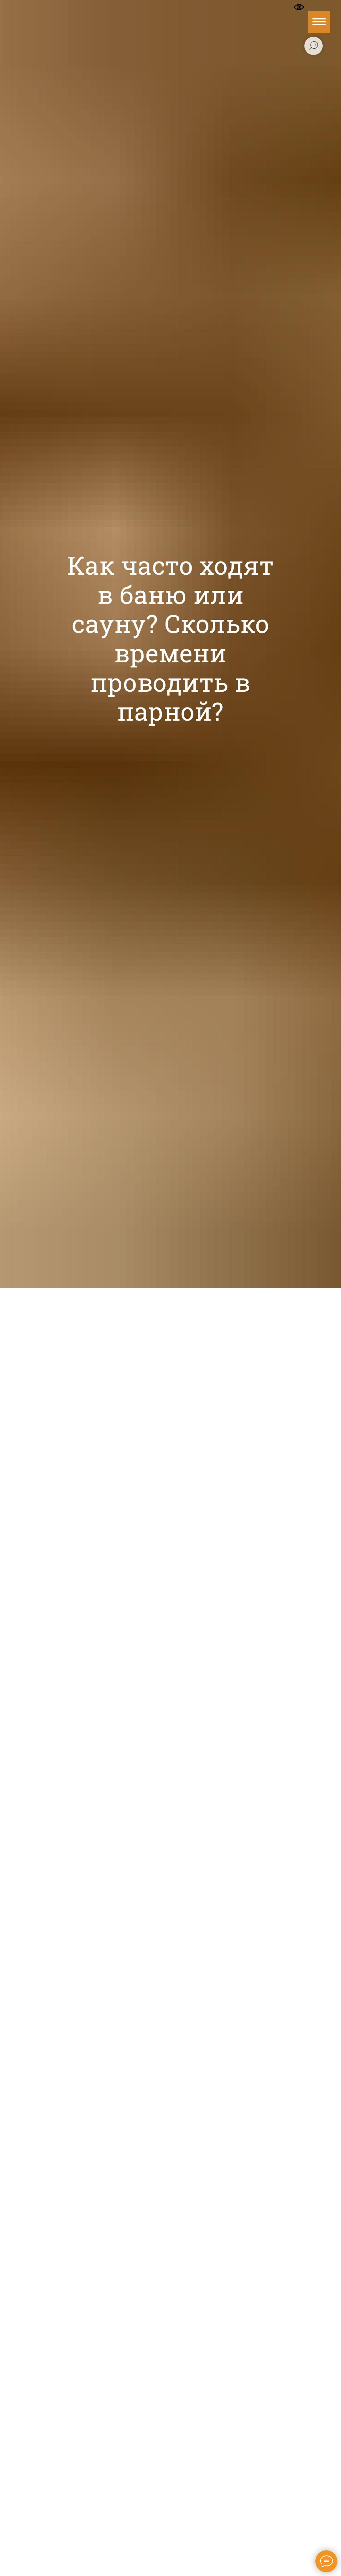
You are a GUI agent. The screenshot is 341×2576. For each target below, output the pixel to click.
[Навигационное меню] (319, 22)
